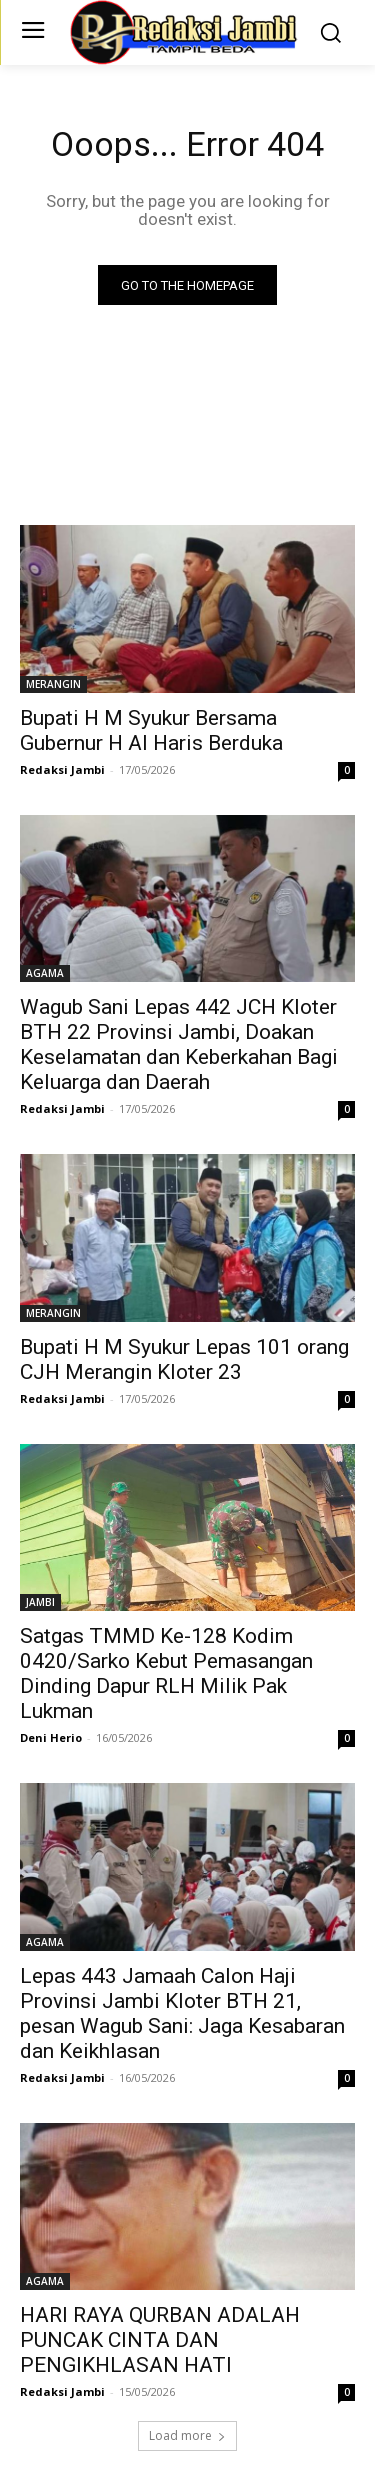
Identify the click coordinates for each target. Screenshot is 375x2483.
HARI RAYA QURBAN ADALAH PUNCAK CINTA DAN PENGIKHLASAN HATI (160, 2340)
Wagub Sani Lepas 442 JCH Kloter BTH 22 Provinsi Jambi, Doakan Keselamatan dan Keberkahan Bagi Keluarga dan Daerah (179, 1044)
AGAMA (45, 973)
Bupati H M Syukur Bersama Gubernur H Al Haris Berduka (151, 730)
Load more (187, 2435)
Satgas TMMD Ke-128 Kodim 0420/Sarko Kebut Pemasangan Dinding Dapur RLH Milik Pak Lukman (166, 1673)
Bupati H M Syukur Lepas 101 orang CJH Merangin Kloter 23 (184, 1359)
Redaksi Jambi (62, 769)
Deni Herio (51, 1737)
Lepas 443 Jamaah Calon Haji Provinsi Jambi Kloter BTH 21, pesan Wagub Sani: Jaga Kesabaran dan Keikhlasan (182, 2013)
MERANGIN (53, 684)
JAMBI (40, 1602)
